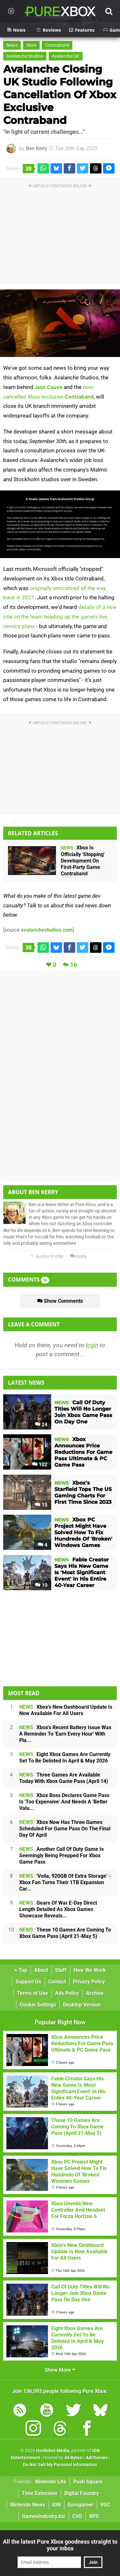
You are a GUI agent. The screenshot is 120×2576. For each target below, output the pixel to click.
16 (73, 964)
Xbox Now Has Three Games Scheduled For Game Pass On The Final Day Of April (64, 1828)
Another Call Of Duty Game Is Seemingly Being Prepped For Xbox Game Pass (61, 1855)
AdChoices (96, 2457)
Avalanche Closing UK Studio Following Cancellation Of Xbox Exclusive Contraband (59, 94)
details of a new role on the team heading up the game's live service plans (59, 616)
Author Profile (46, 1256)
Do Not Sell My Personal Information (60, 2464)
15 (41, 1505)
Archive (95, 1993)
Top (20, 1970)
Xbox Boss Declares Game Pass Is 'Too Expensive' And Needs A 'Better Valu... (64, 1801)
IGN (56, 2505)
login (92, 1345)
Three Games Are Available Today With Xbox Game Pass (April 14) (63, 1778)
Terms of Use (32, 1993)
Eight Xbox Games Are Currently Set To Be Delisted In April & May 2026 (64, 1757)
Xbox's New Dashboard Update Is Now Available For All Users (65, 1710)
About (41, 1970)
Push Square (88, 2482)
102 (39, 1465)
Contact (57, 1982)
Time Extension (39, 2493)
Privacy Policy (89, 1982)
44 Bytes (73, 2457)
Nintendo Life (50, 2482)
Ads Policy (67, 1993)
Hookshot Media (52, 2450)
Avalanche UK (65, 56)
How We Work (90, 1970)
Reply (78, 1256)
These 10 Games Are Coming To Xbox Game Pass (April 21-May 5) (65, 1933)
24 (41, 1425)
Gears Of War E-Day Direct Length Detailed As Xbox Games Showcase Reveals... (58, 1909)
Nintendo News (27, 2505)
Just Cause (48, 387)
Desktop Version (82, 2005)
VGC (105, 2505)
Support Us (28, 1982)
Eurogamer (80, 2505)
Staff (61, 1970)
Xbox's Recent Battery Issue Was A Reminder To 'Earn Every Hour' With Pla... (65, 1733)
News (12, 45)
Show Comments (60, 1301)
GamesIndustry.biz (43, 2516)
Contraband (57, 45)
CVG (77, 2516)
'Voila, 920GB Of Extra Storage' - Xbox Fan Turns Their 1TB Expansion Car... (64, 1882)
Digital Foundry (81, 2493)
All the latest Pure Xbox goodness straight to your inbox (60, 2545)
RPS (94, 2516)
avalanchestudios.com (47, 930)
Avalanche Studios (24, 56)
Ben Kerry (36, 148)
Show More (60, 2370)
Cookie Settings (38, 2005)
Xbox (31, 45)
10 (41, 1585)
